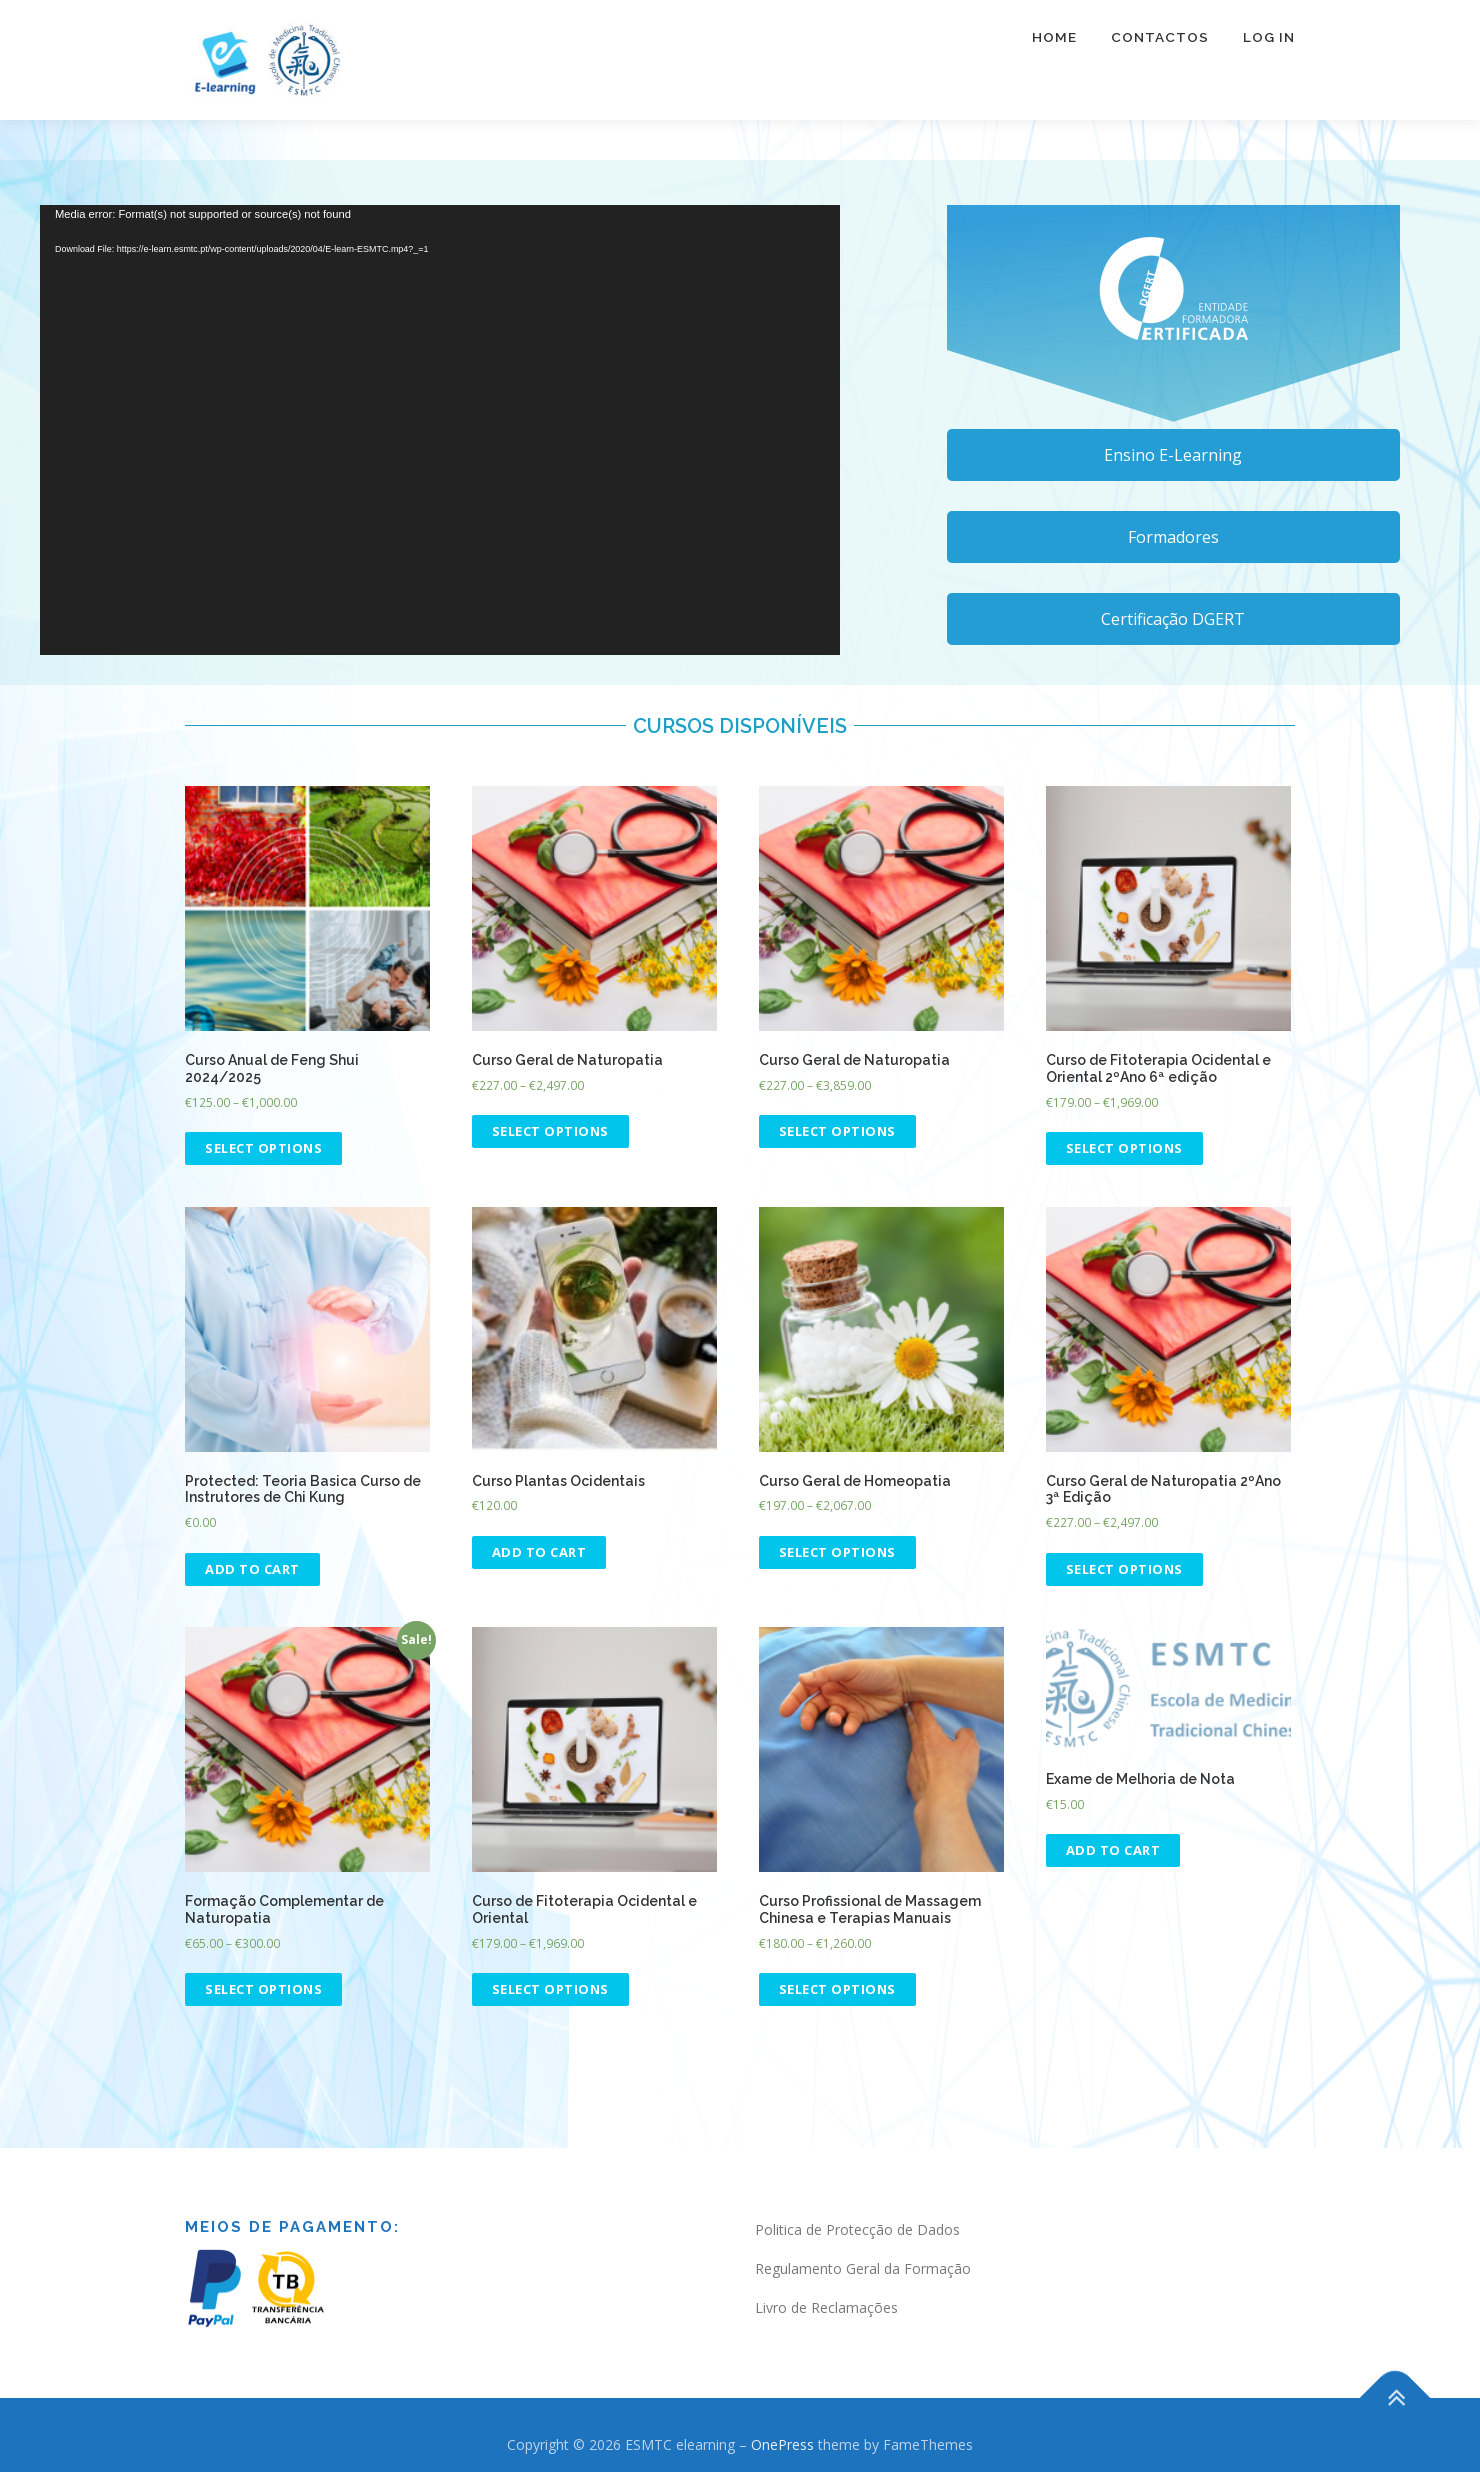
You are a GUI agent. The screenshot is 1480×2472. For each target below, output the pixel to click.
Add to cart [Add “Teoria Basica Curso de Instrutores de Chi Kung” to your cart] (252, 1569)
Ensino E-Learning (1173, 455)
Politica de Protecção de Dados (857, 2229)
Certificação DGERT (1173, 619)
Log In (1269, 50)
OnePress (782, 2444)
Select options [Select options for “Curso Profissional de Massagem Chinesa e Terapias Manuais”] (837, 1989)
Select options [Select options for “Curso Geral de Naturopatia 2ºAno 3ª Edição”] (1124, 1569)
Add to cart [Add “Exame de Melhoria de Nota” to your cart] (1113, 1850)
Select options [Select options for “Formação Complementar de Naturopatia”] (263, 1989)
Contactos (1160, 50)
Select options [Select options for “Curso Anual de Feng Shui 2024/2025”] (263, 1148)
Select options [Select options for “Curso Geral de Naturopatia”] (550, 1131)
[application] (440, 430)
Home (1054, 50)
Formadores (1173, 537)
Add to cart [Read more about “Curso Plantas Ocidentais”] (539, 1552)
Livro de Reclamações (826, 2307)
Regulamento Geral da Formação (863, 2268)
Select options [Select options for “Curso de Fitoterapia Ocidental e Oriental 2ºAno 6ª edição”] (1124, 1148)
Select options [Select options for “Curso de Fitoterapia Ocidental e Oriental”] (550, 1989)
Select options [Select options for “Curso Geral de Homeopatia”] (837, 1552)
